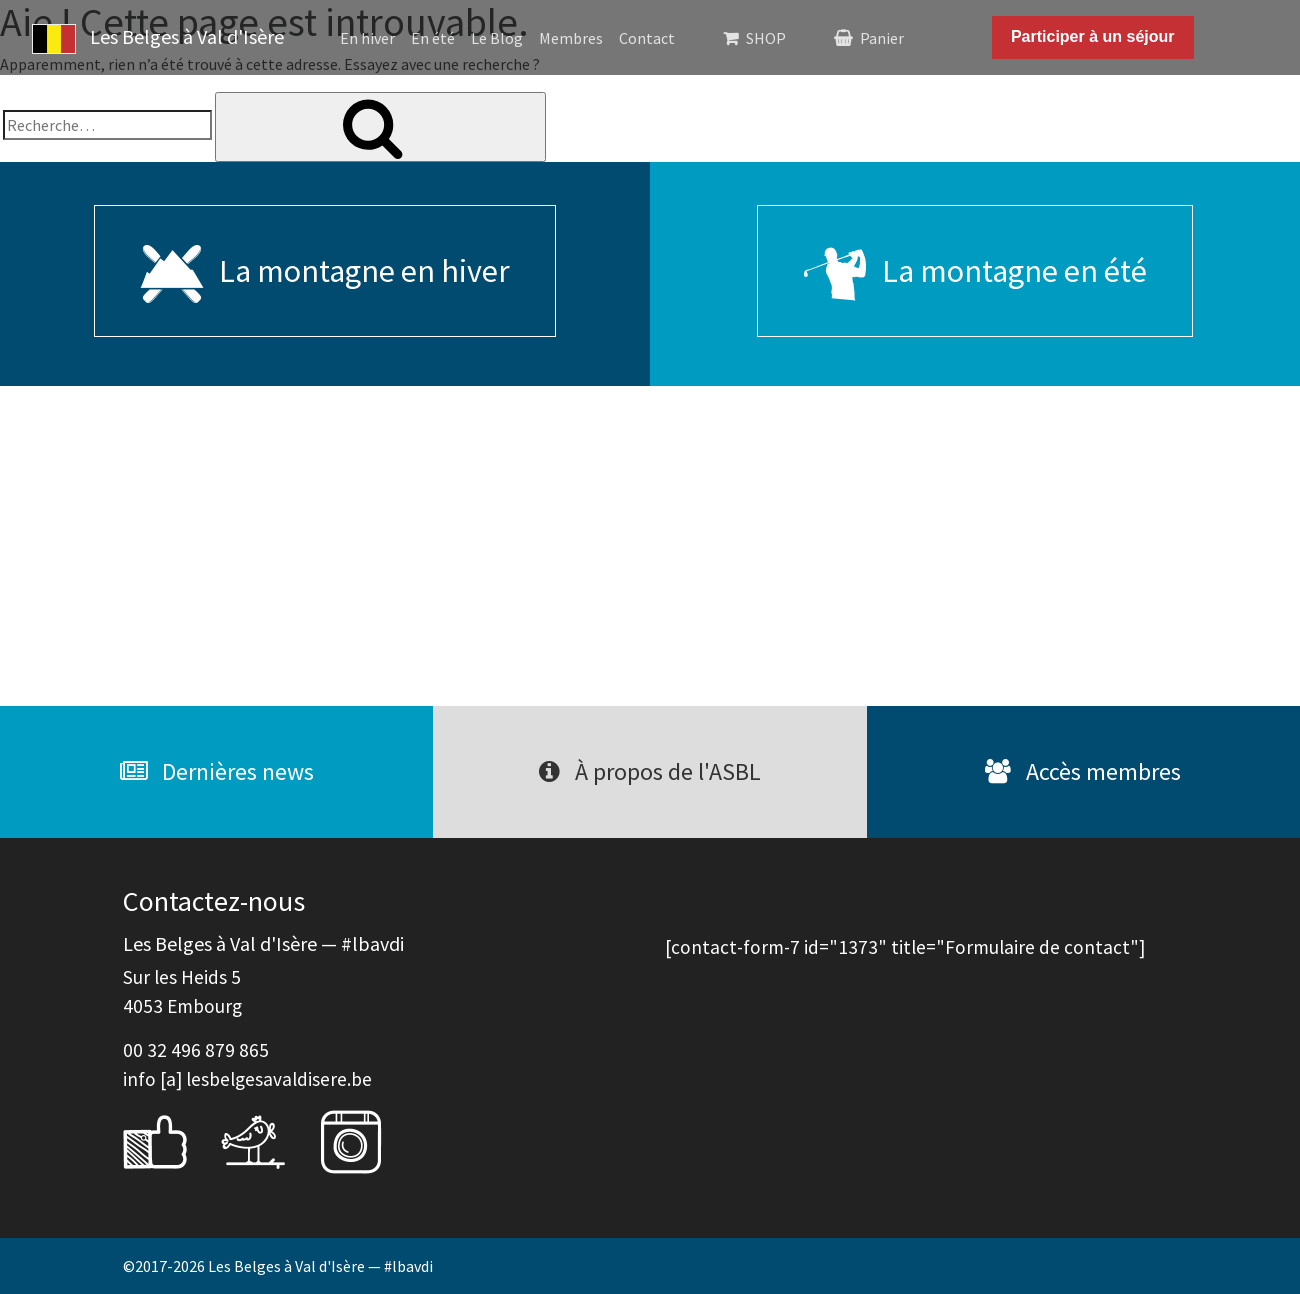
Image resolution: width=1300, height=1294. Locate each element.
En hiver (367, 38)
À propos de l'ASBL (650, 771)
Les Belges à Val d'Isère (158, 39)
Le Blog (497, 38)
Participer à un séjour (1093, 36)
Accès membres (1083, 771)
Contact (647, 38)
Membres (571, 38)
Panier (882, 38)
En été (433, 38)
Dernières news (217, 771)
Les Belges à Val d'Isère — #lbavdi (320, 1266)
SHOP (766, 38)
